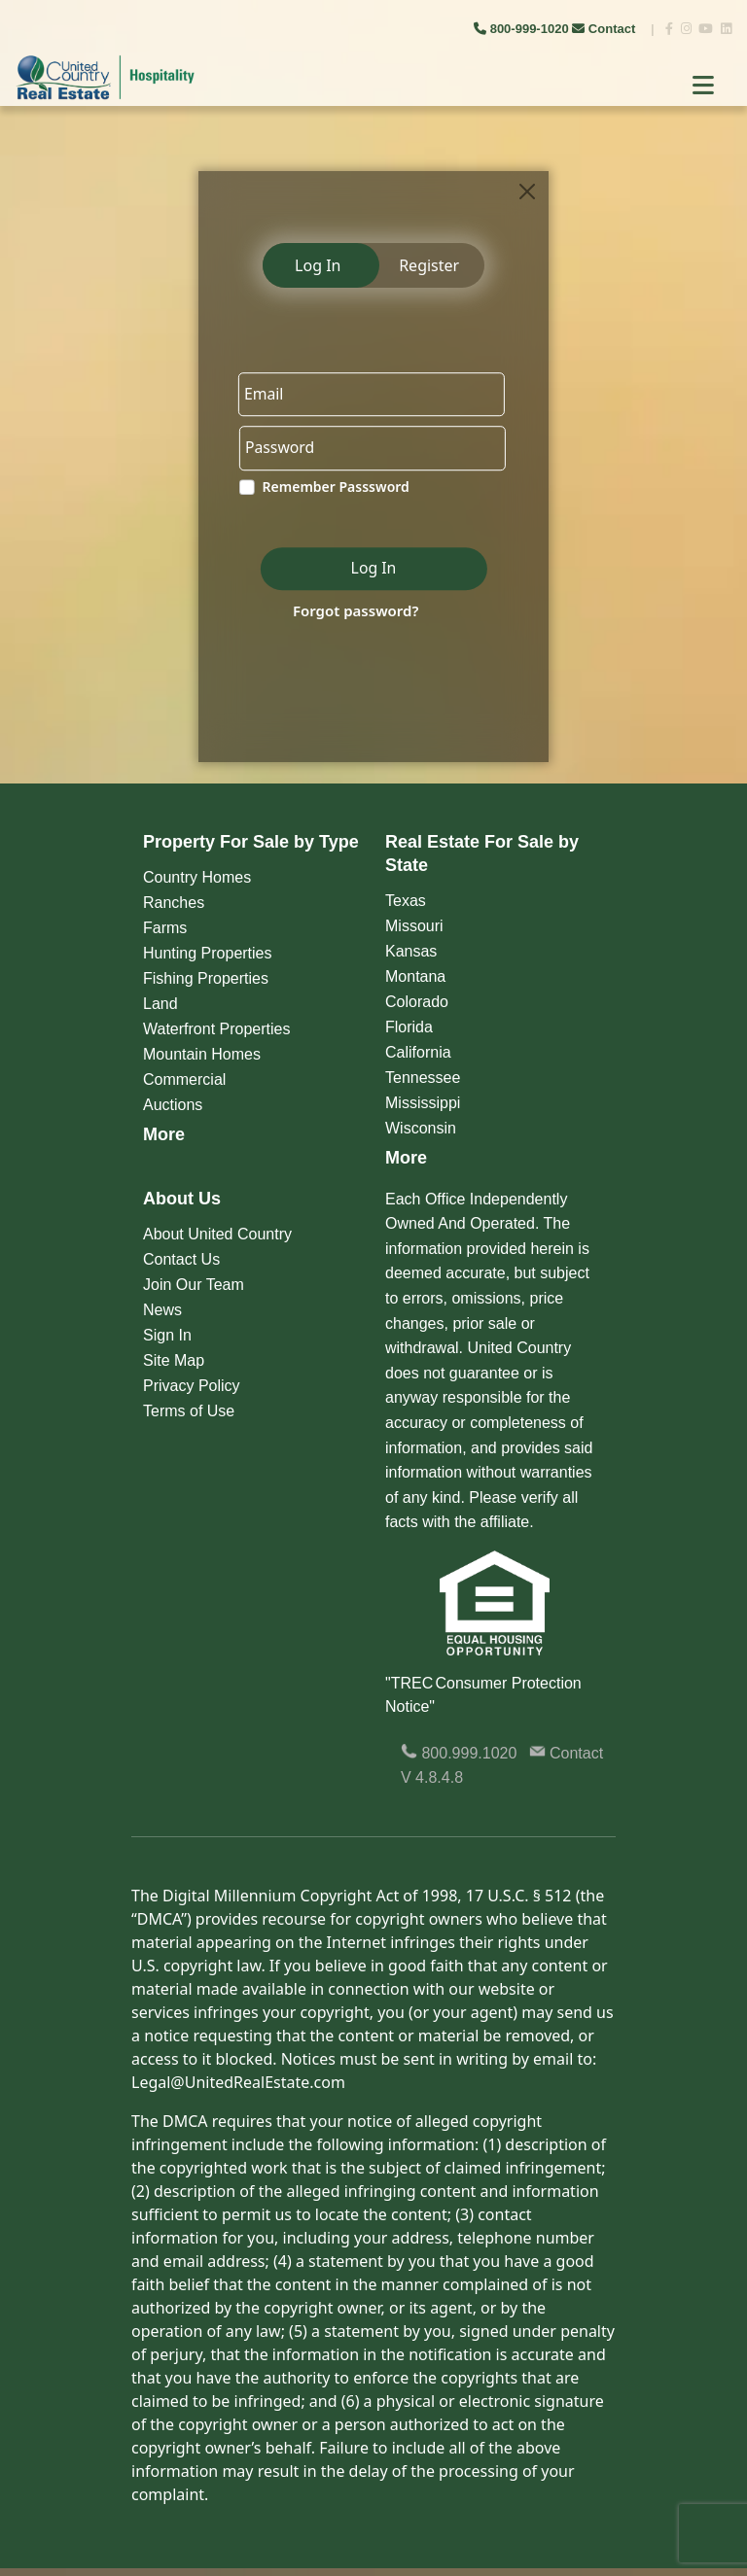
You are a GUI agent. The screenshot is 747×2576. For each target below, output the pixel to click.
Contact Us (181, 1259)
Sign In (167, 1335)
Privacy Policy (191, 1385)
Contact (605, 28)
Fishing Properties (205, 978)
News (162, 1310)
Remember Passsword (333, 488)
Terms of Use (188, 1411)
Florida (409, 1027)
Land (160, 1003)
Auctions (172, 1105)
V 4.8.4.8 (432, 1777)
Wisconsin (420, 1128)
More (164, 1134)
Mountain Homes (202, 1054)
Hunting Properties (207, 953)
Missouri (414, 926)
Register (429, 265)
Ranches (173, 902)
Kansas (411, 951)
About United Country (217, 1234)
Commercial (184, 1079)
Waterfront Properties (216, 1029)
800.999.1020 (458, 1753)
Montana (415, 976)
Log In (317, 265)
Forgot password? (353, 611)
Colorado (416, 1001)
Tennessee (422, 1077)
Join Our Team (193, 1284)
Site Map (173, 1360)
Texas (405, 900)
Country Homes (197, 877)
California (418, 1052)
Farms (165, 928)
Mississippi (422, 1103)
